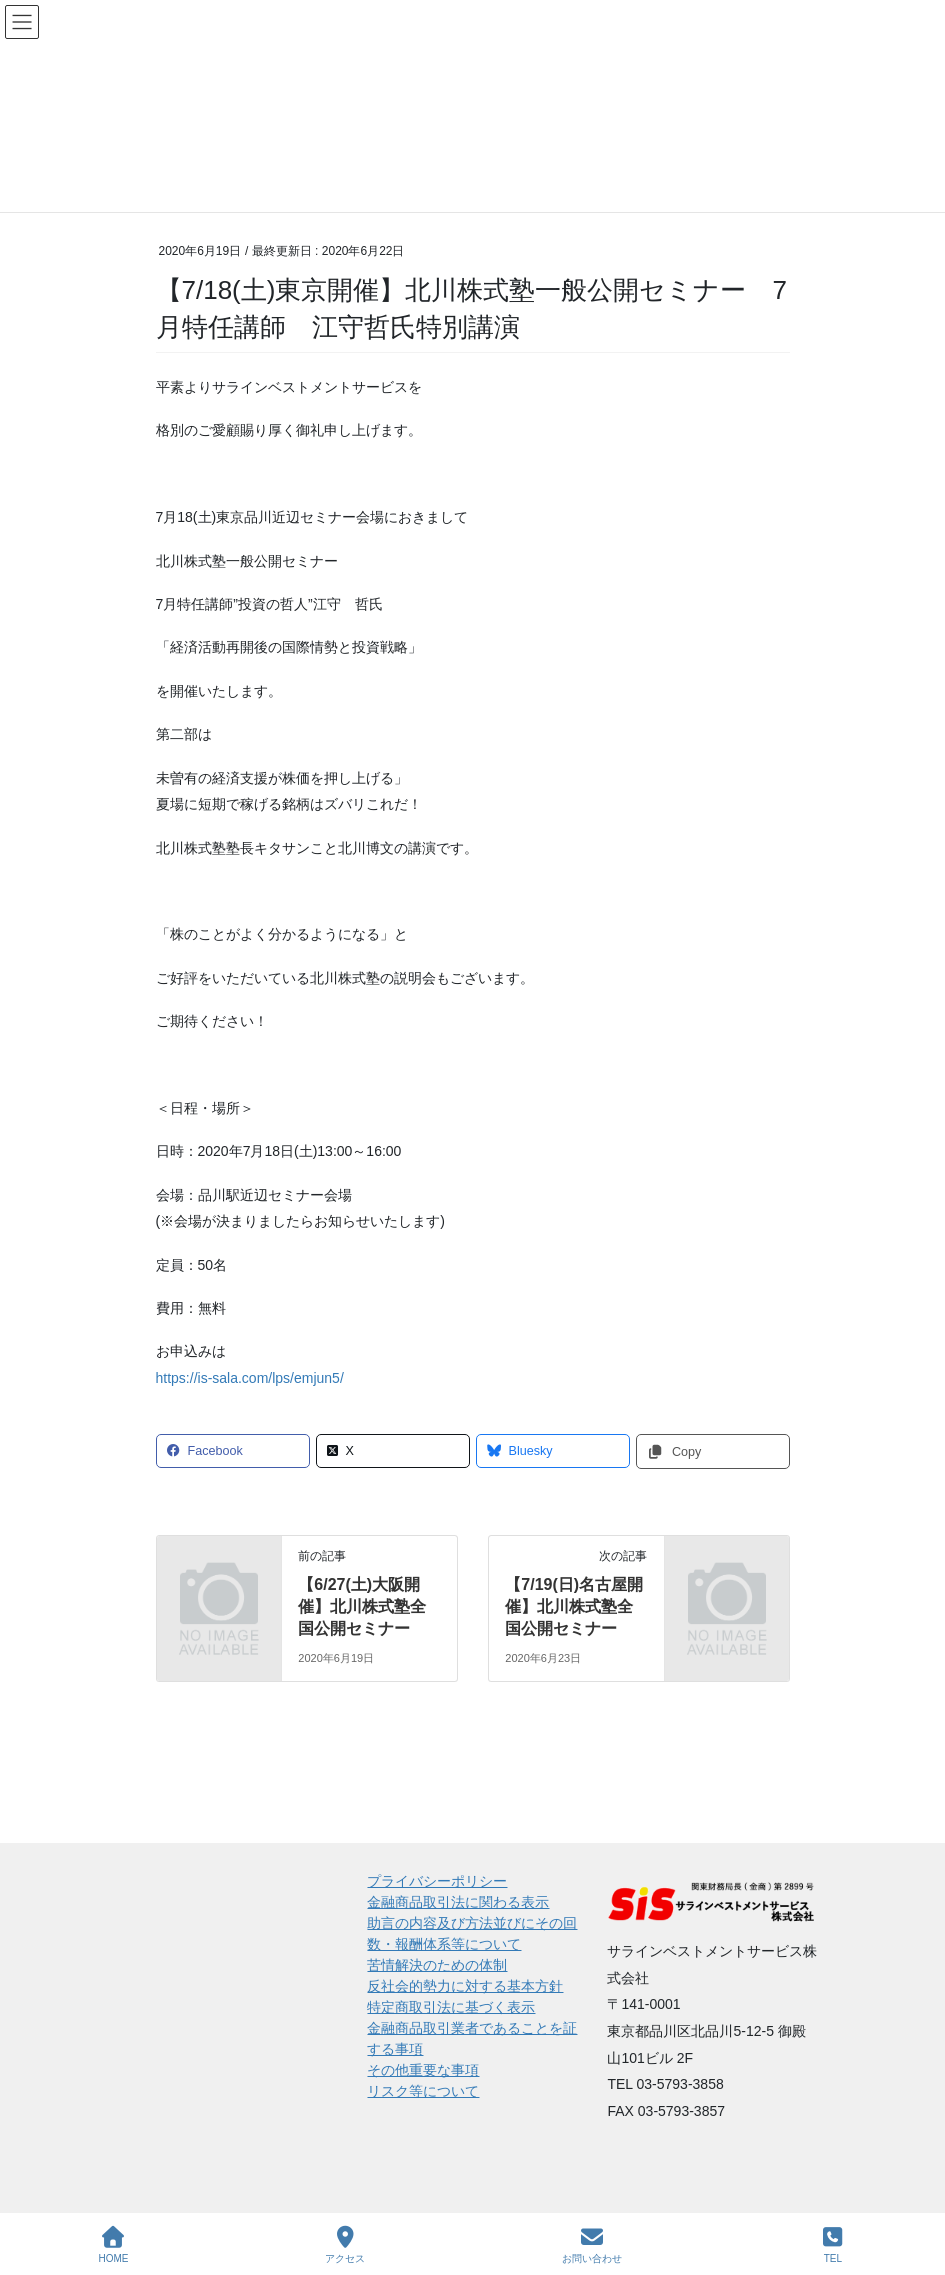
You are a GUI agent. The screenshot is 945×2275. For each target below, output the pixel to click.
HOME (113, 2245)
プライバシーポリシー (437, 1881)
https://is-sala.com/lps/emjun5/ (250, 1378)
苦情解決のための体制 (437, 1965)
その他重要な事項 (423, 2070)
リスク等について (423, 2091)
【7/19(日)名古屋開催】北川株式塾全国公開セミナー (574, 1607)
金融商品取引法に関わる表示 (458, 1902)
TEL (833, 2245)
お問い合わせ (592, 2245)
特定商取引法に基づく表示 (451, 2007)
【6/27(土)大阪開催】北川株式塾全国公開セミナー (362, 1607)
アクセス (345, 2245)
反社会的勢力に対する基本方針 (465, 1986)
